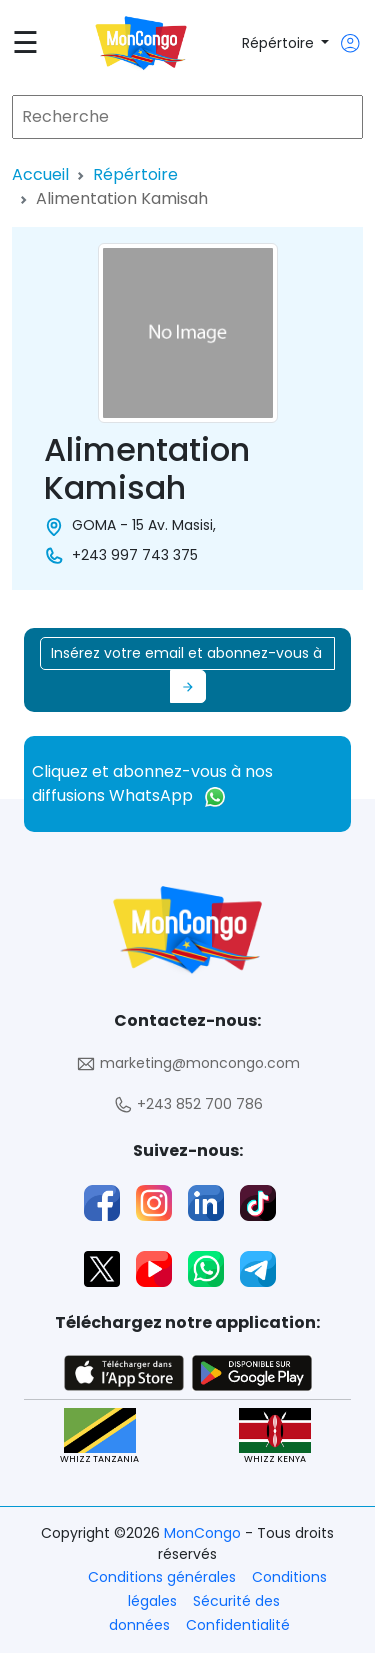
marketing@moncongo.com (188, 1063)
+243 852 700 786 (188, 1104)
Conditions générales (162, 1577)
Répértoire (280, 43)
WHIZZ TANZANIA (99, 1436)
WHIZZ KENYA (275, 1436)
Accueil (40, 174)
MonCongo (204, 1533)
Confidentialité (238, 1625)
